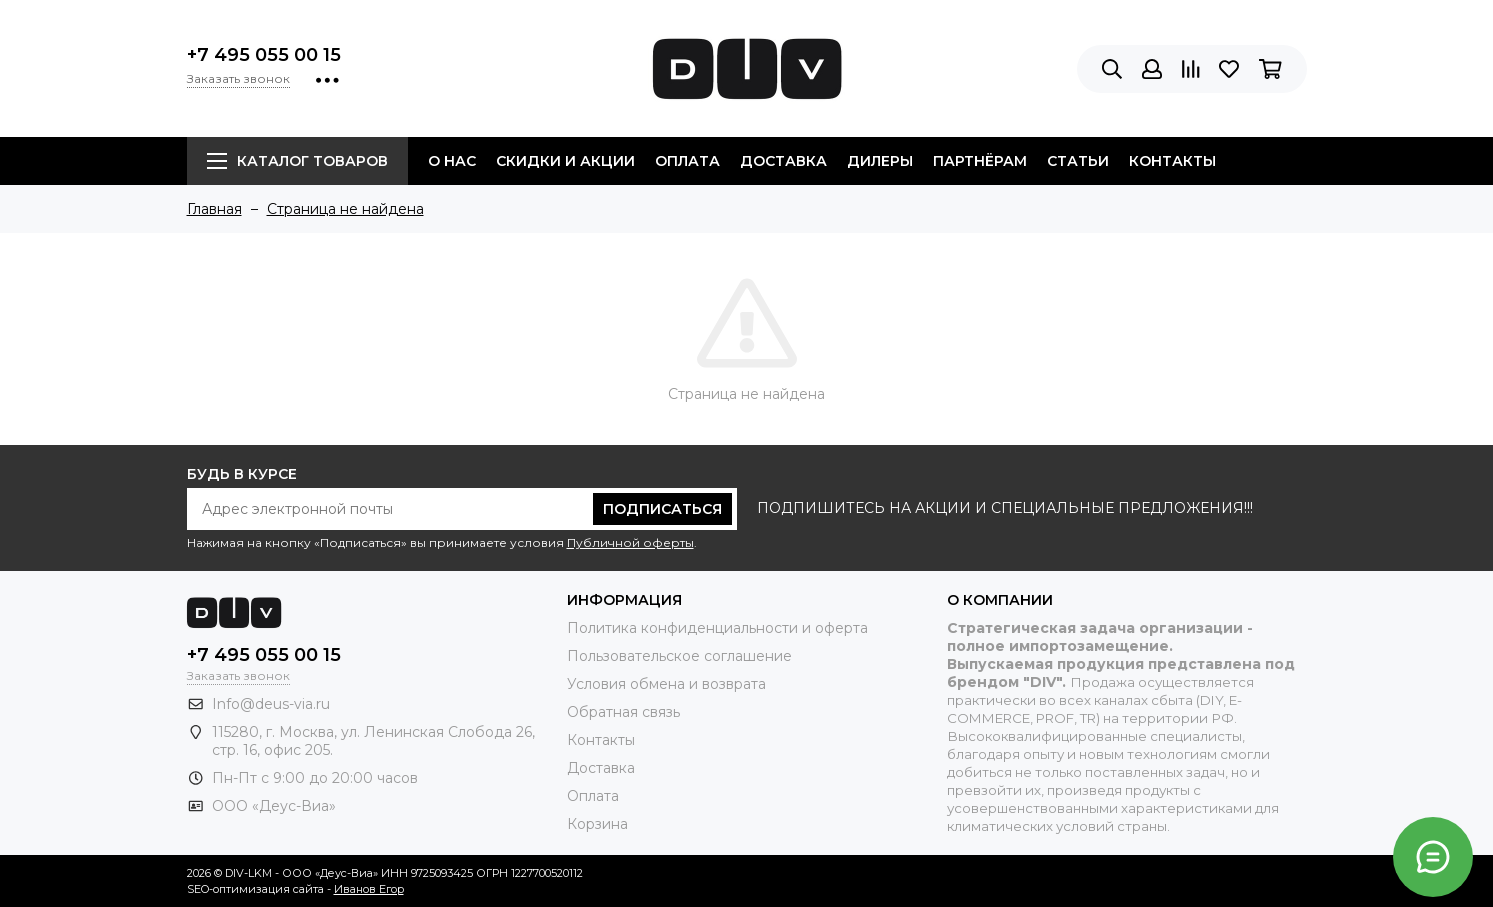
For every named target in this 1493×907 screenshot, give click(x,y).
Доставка (783, 161)
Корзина (597, 824)
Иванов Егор (369, 889)
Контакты (1172, 161)
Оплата (687, 161)
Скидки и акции (565, 161)
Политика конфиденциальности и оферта (717, 628)
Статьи (1078, 161)
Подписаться (662, 509)
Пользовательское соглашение (679, 656)
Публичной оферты (630, 542)
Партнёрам (980, 161)
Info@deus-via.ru (271, 704)
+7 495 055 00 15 (264, 55)
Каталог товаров (297, 161)
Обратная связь (623, 712)
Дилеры (880, 161)
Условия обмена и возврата (666, 684)
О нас (452, 161)
